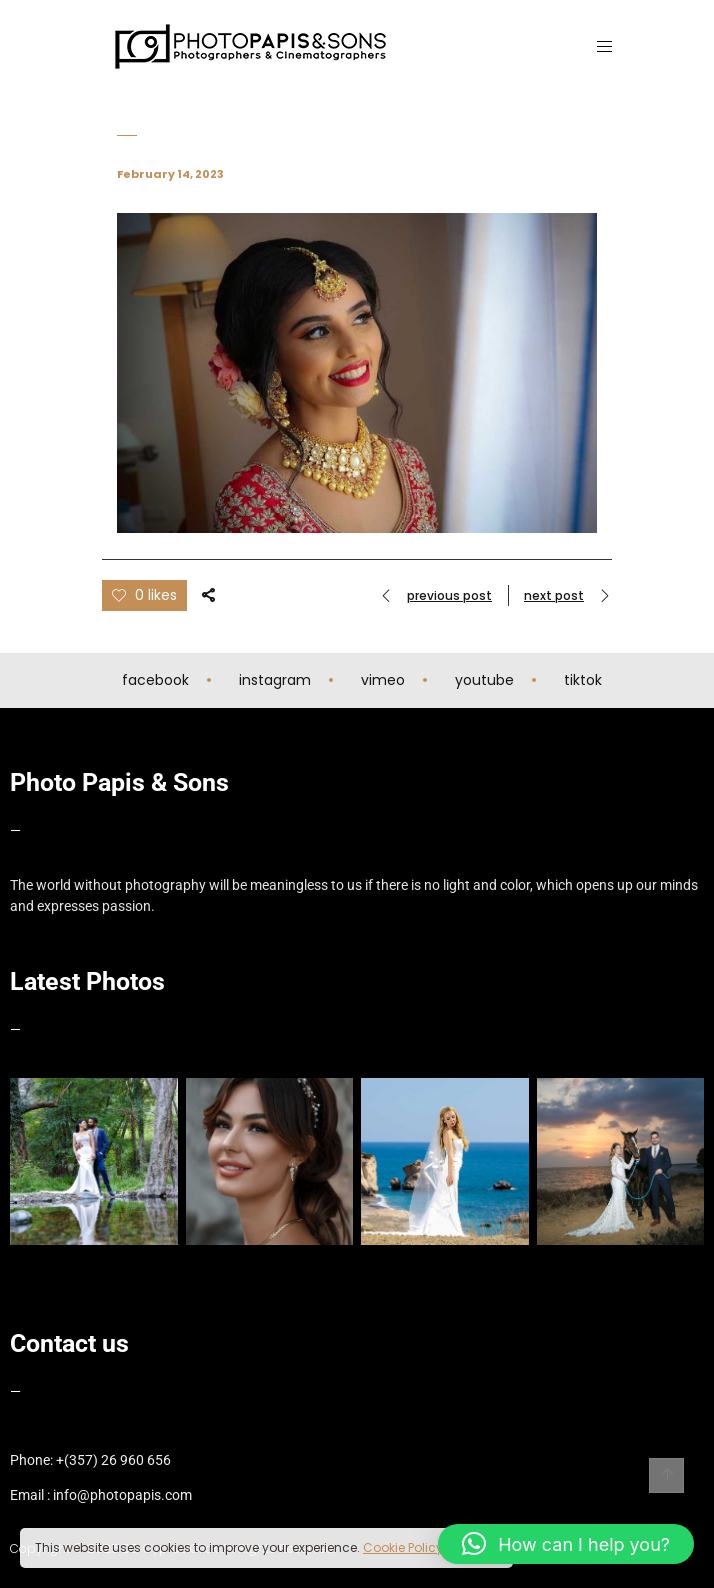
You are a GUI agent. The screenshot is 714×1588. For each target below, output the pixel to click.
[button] (566, 1544)
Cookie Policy (403, 1547)
